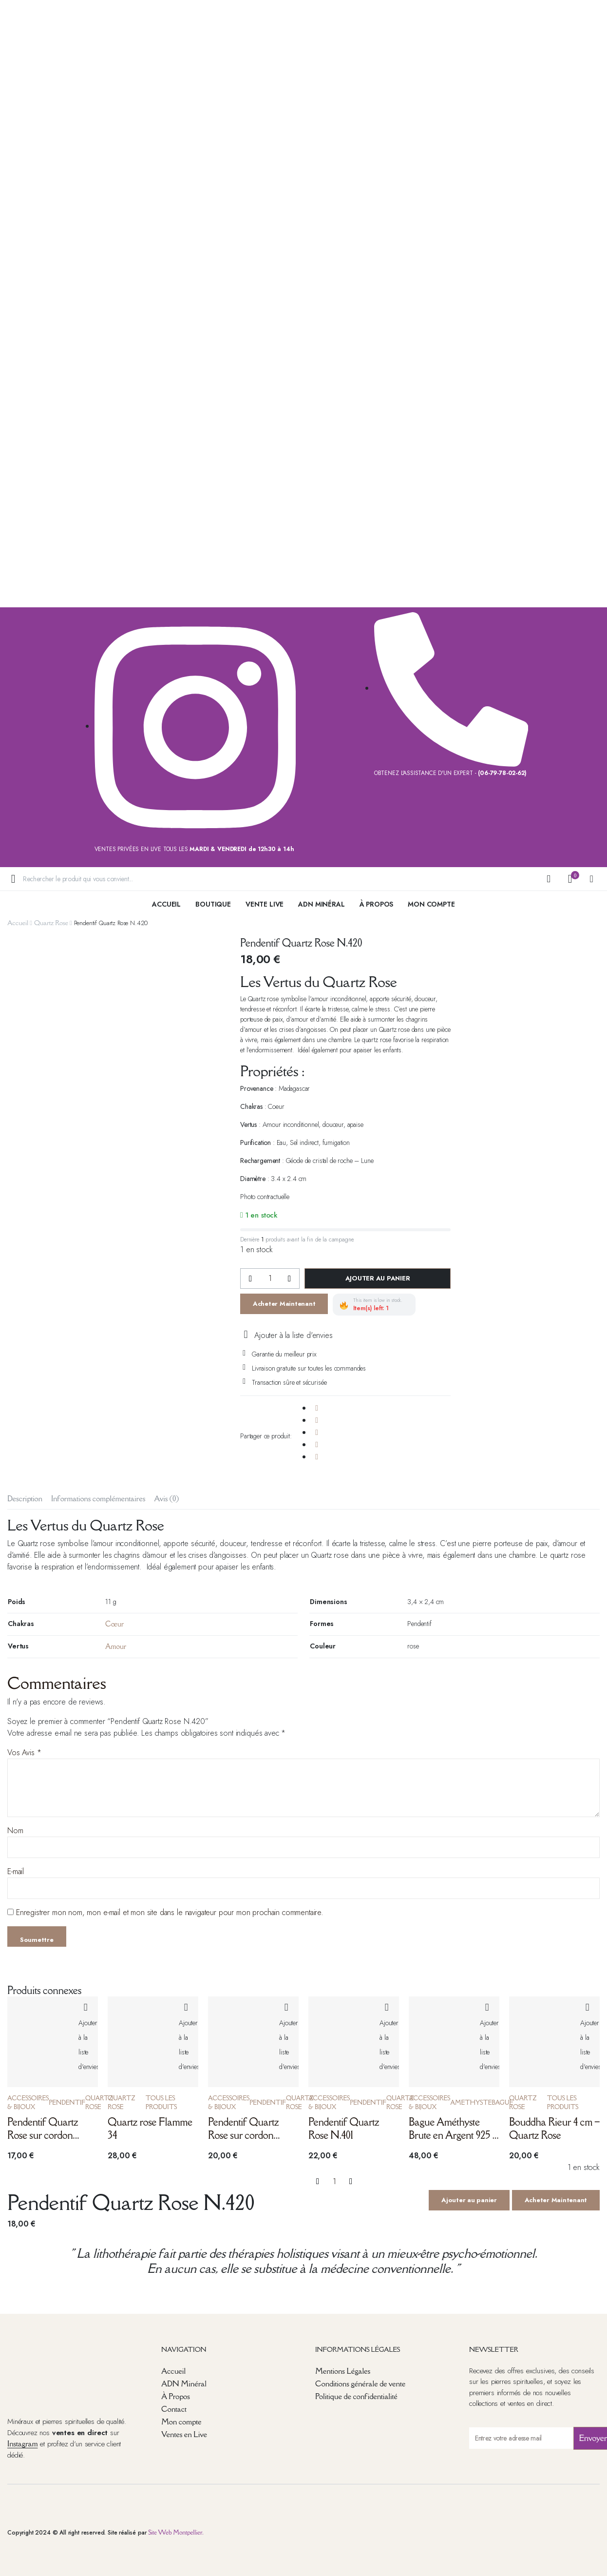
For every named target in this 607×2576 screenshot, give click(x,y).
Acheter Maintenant (284, 1303)
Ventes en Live (184, 2434)
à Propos (377, 904)
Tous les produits (161, 2102)
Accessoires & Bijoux (28, 2102)
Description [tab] (24, 1498)
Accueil (166, 904)
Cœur (114, 1623)
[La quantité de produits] (270, 1278)
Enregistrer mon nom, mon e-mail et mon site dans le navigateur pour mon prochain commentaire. (169, 1912)
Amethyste (471, 2102)
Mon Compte (431, 904)
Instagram (22, 2443)
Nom (15, 1830)
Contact (174, 2409)
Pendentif (67, 2102)
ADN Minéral (321, 904)
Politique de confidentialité (356, 2396)
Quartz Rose (51, 922)
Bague (502, 2102)
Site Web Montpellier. (175, 2532)
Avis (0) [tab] (166, 1498)
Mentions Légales (342, 2371)
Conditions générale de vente (360, 2383)
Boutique (213, 904)
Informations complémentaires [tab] (98, 1498)
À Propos (175, 2396)
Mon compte (181, 2421)
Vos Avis (24, 1752)
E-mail (15, 1871)
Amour (115, 1646)
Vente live (265, 904)
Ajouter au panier (377, 1278)
